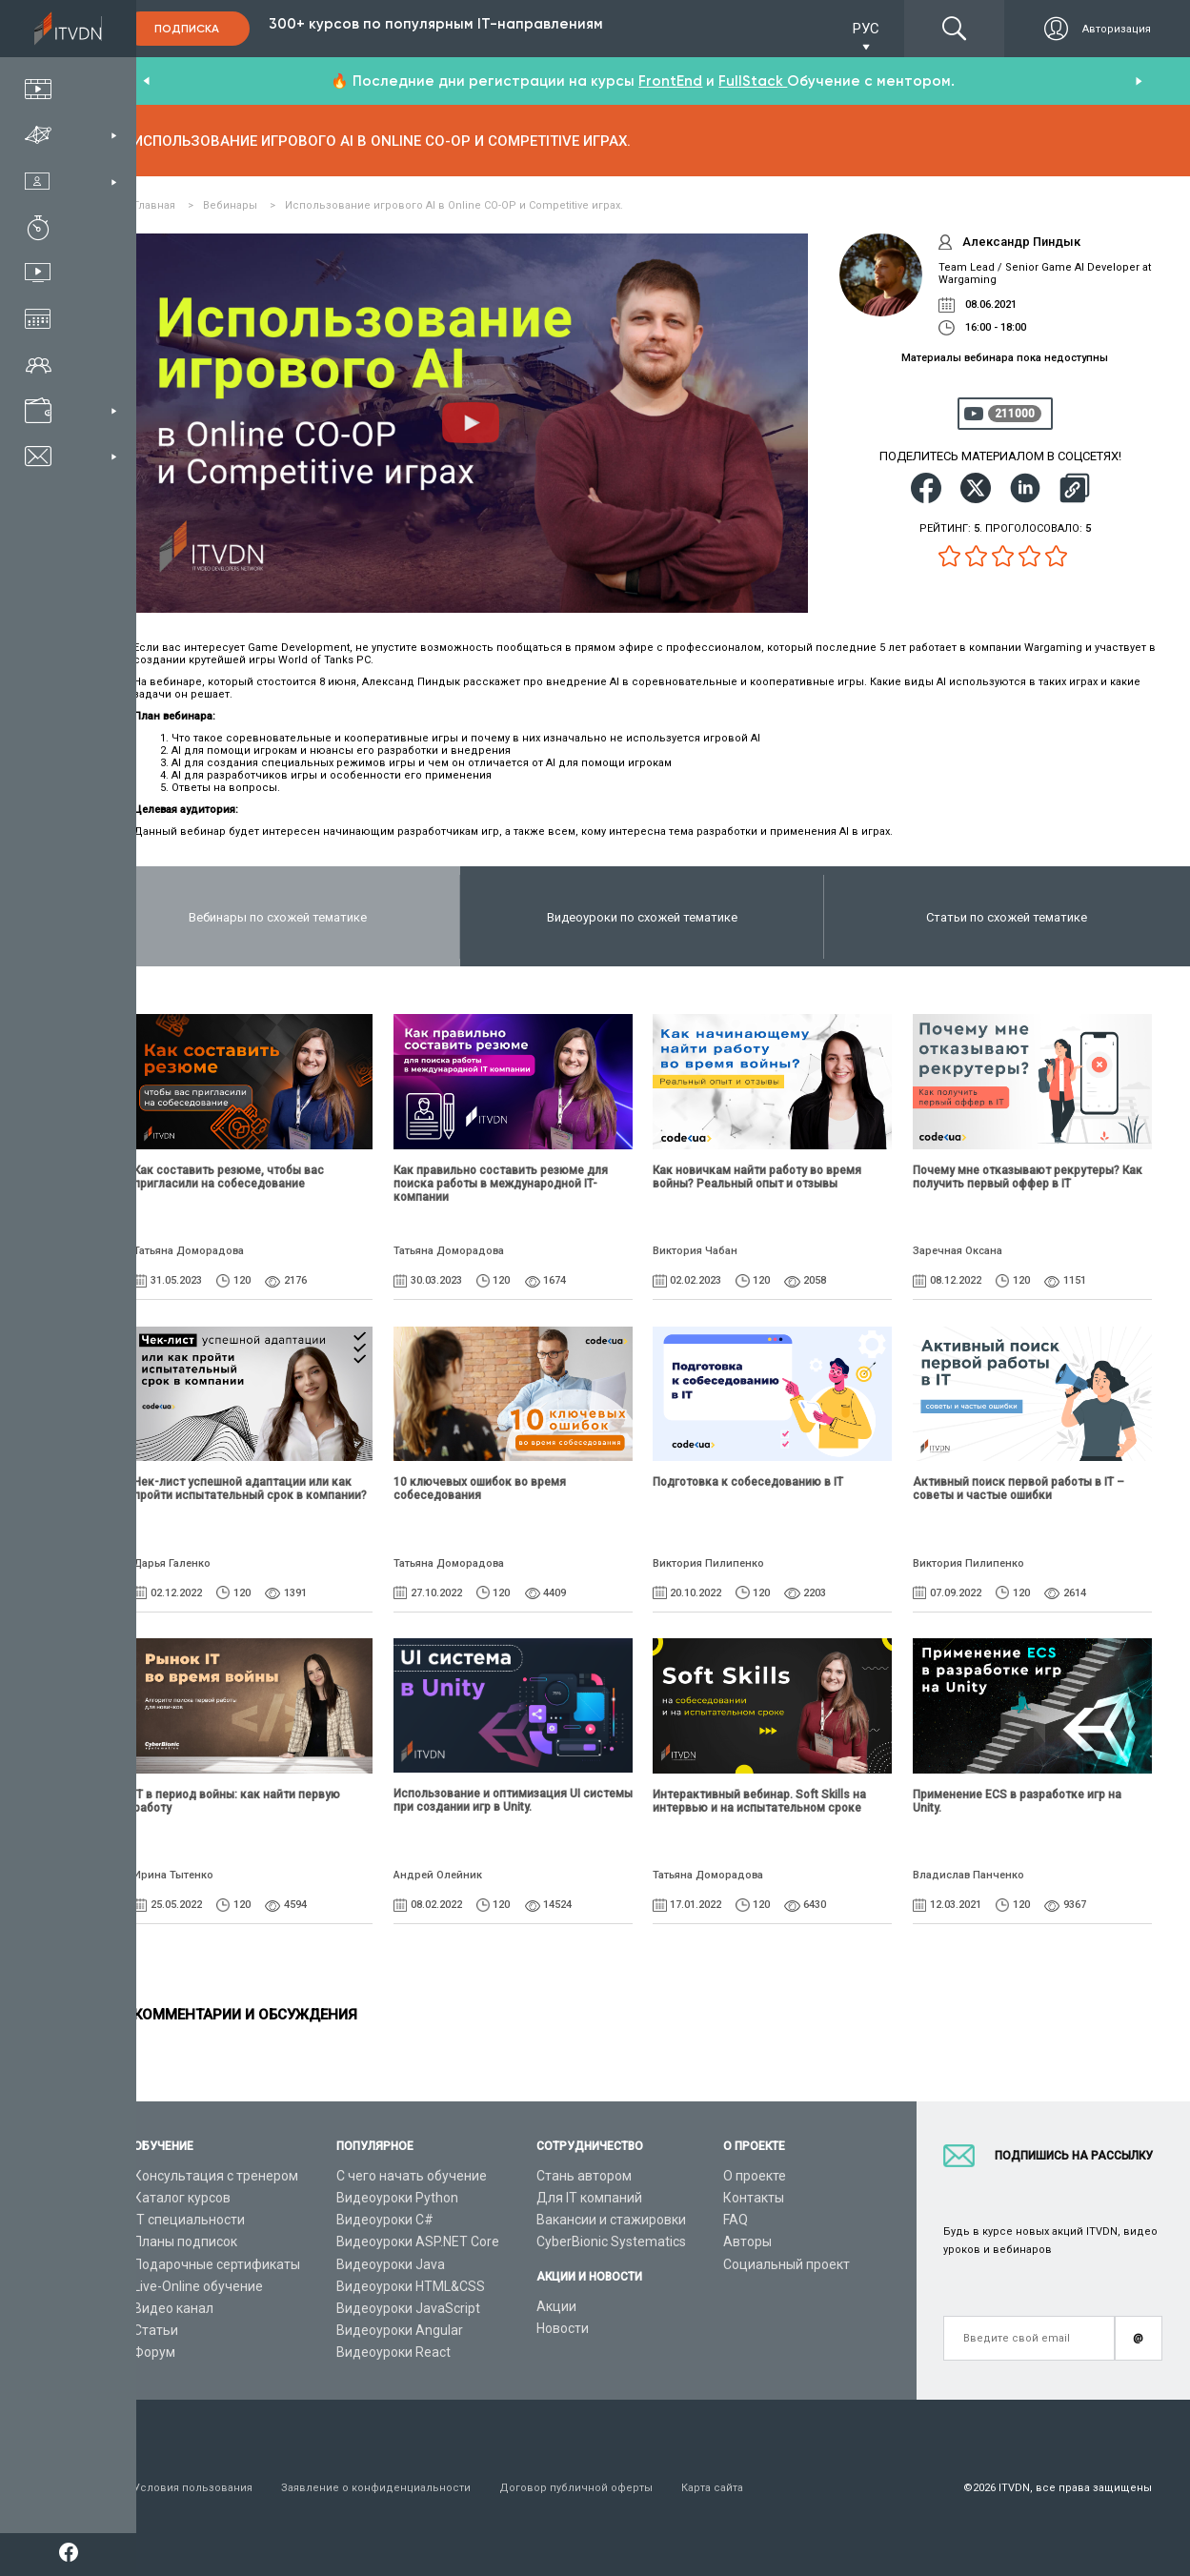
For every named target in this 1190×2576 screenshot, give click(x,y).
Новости (562, 2328)
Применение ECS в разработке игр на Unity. (1017, 1801)
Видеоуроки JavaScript (408, 2308)
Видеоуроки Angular (399, 2330)
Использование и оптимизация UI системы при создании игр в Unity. (513, 1800)
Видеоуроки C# (385, 2219)
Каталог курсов (182, 2197)
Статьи (155, 2330)
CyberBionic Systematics (611, 2241)
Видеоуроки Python (397, 2197)
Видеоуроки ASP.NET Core (417, 2241)
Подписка (186, 28)
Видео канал (173, 2308)
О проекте (754, 2175)
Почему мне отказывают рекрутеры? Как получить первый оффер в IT (1027, 1177)
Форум (154, 2352)
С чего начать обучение (411, 2175)
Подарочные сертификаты (216, 2264)
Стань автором (584, 2175)
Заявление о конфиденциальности (376, 2488)
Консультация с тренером (215, 2175)
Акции (556, 2306)
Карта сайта (712, 2488)
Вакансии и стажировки (611, 2219)
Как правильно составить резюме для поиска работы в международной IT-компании (500, 1184)
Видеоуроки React (393, 2352)
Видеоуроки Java (390, 2264)
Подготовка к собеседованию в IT (748, 1482)
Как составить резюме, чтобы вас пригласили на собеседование (228, 1177)
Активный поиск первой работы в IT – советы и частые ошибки (1018, 1488)
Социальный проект (786, 2264)
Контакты (753, 2197)
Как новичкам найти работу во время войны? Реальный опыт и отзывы (757, 1177)
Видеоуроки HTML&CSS (410, 2286)
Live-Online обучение (198, 2286)
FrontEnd (670, 81)
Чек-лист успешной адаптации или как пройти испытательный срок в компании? (250, 1488)
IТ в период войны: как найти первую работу (236, 1801)
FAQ (735, 2219)
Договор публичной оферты (576, 2488)
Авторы (747, 2241)
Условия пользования (192, 2488)
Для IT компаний (589, 2197)
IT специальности (189, 2219)
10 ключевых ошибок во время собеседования (479, 1488)
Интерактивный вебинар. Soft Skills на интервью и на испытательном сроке (759, 1801)
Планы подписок (185, 2241)
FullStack (752, 81)
